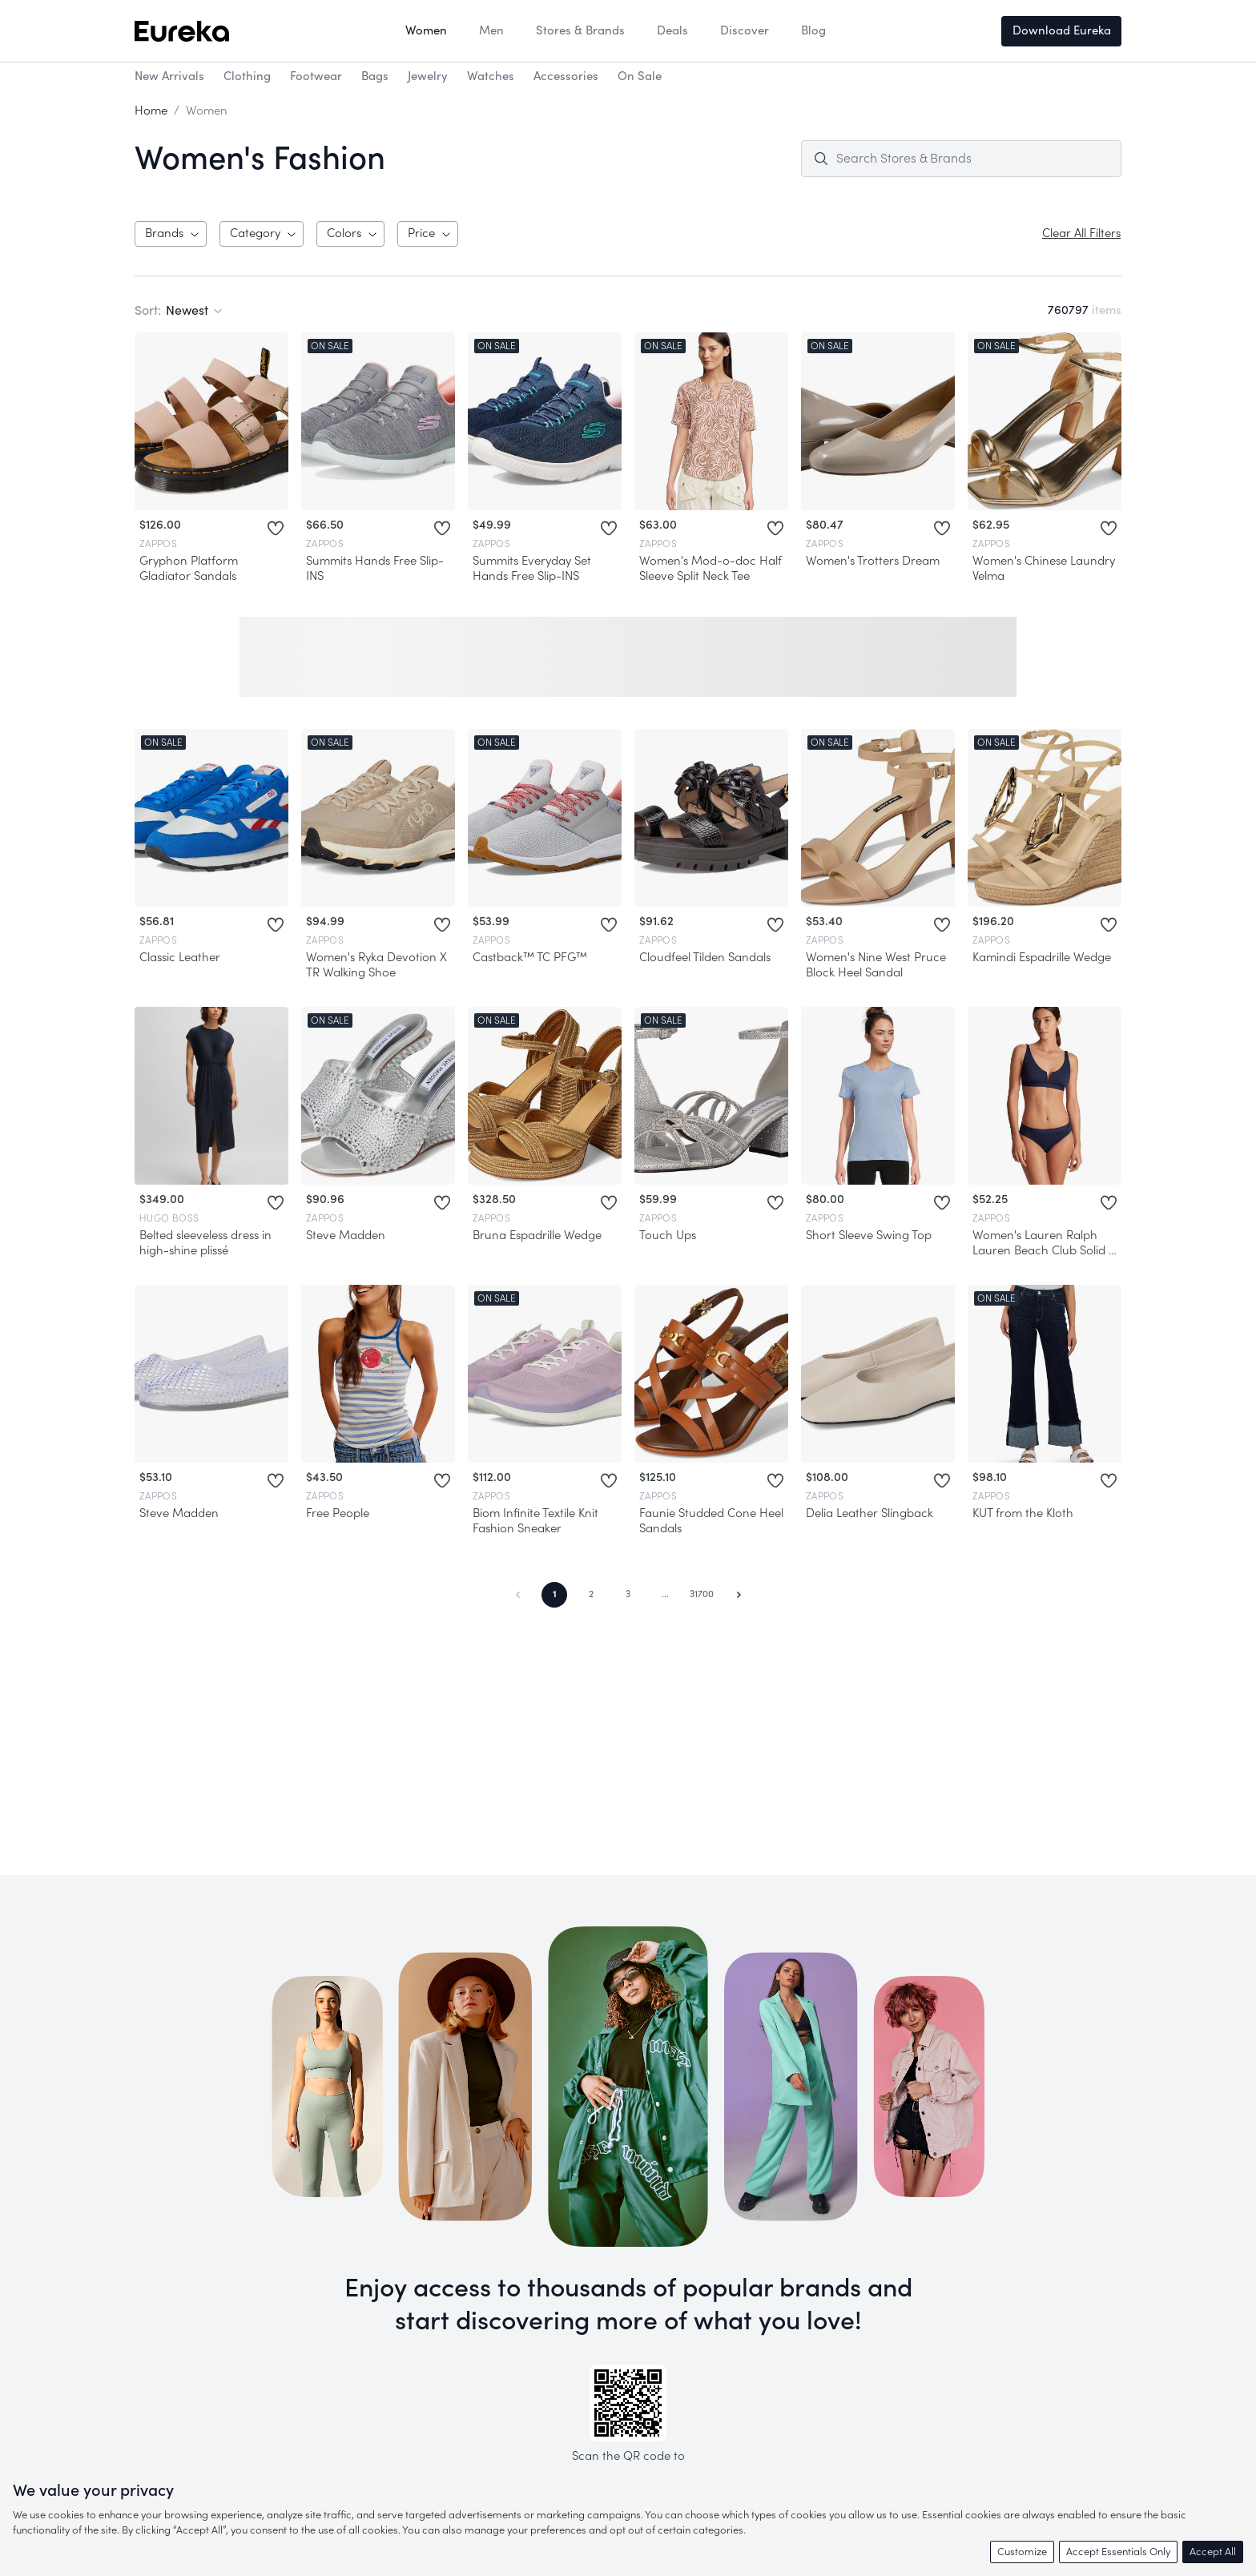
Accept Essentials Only (1118, 2552)
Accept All (1213, 2552)
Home (151, 111)
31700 (702, 1594)
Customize (1022, 2552)
